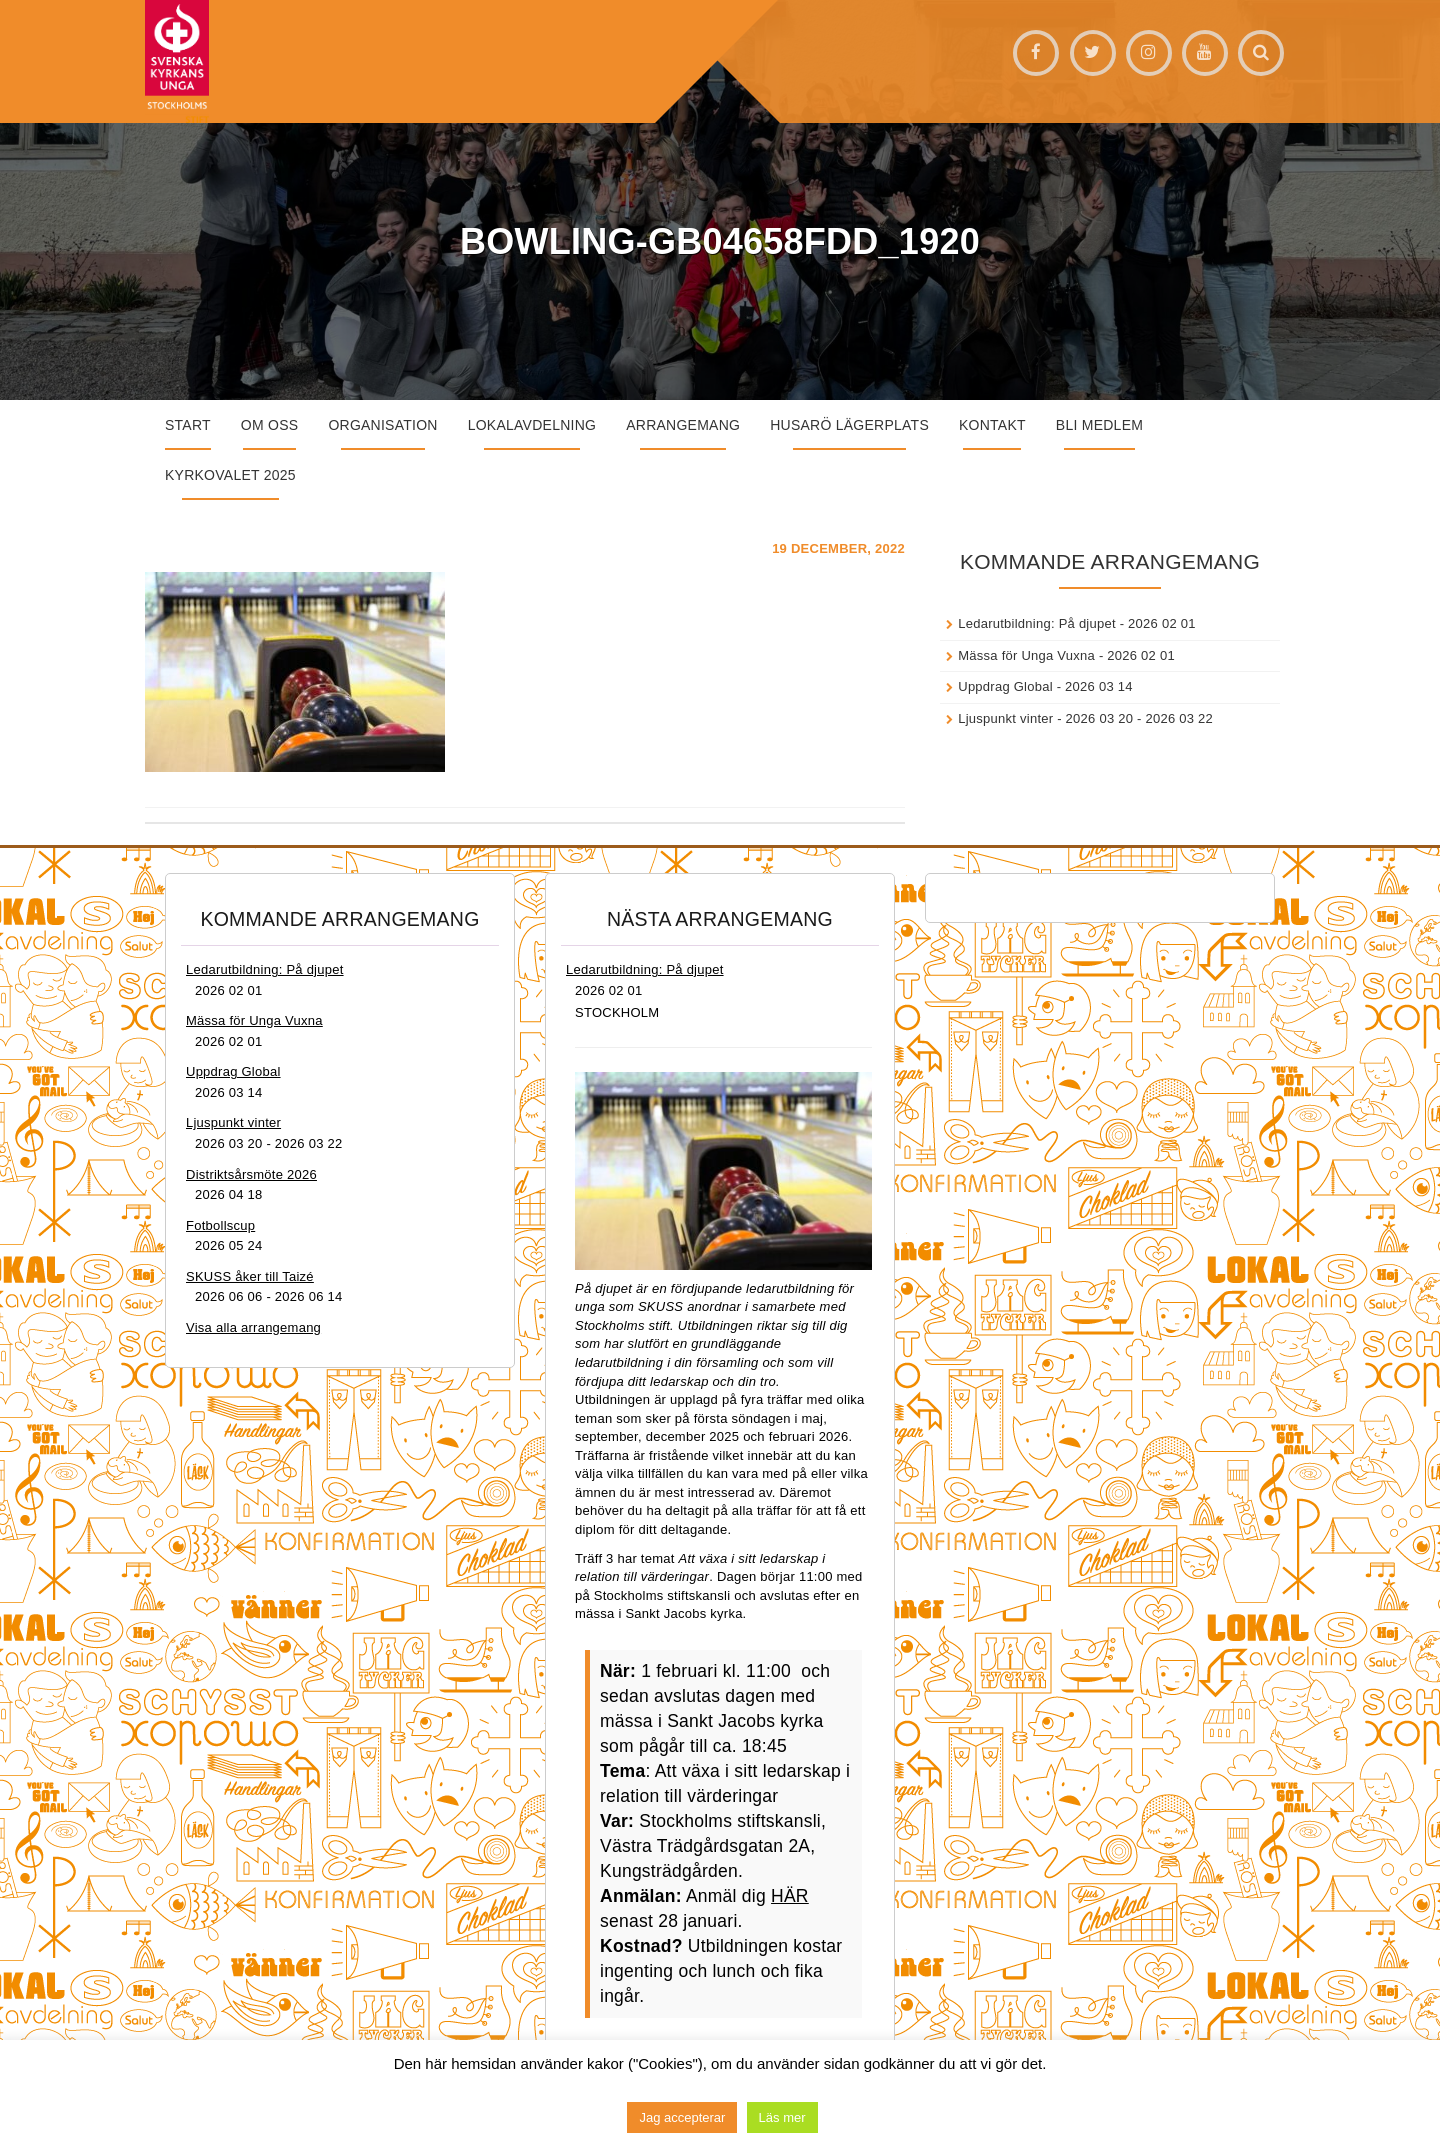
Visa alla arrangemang (253, 1327)
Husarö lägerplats (849, 425)
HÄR (790, 1896)
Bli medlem (1099, 425)
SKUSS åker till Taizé (250, 1276)
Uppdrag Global (1005, 686)
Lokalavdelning (532, 425)
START (188, 425)
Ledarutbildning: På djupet (1037, 623)
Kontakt (992, 425)
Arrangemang (683, 425)
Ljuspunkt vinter (1005, 718)
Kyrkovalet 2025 (230, 475)
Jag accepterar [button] (682, 2117)
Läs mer (782, 2117)
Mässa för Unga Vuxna (1026, 655)
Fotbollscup (220, 1225)
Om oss (270, 425)
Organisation (382, 425)
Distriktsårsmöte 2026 (251, 1174)
